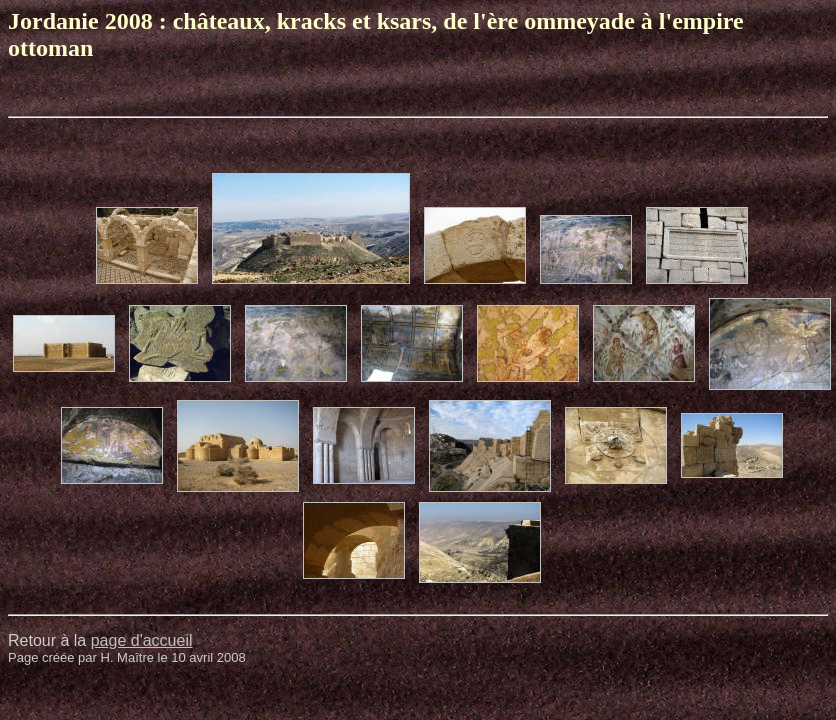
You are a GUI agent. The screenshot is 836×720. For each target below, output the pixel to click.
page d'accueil (142, 640)
